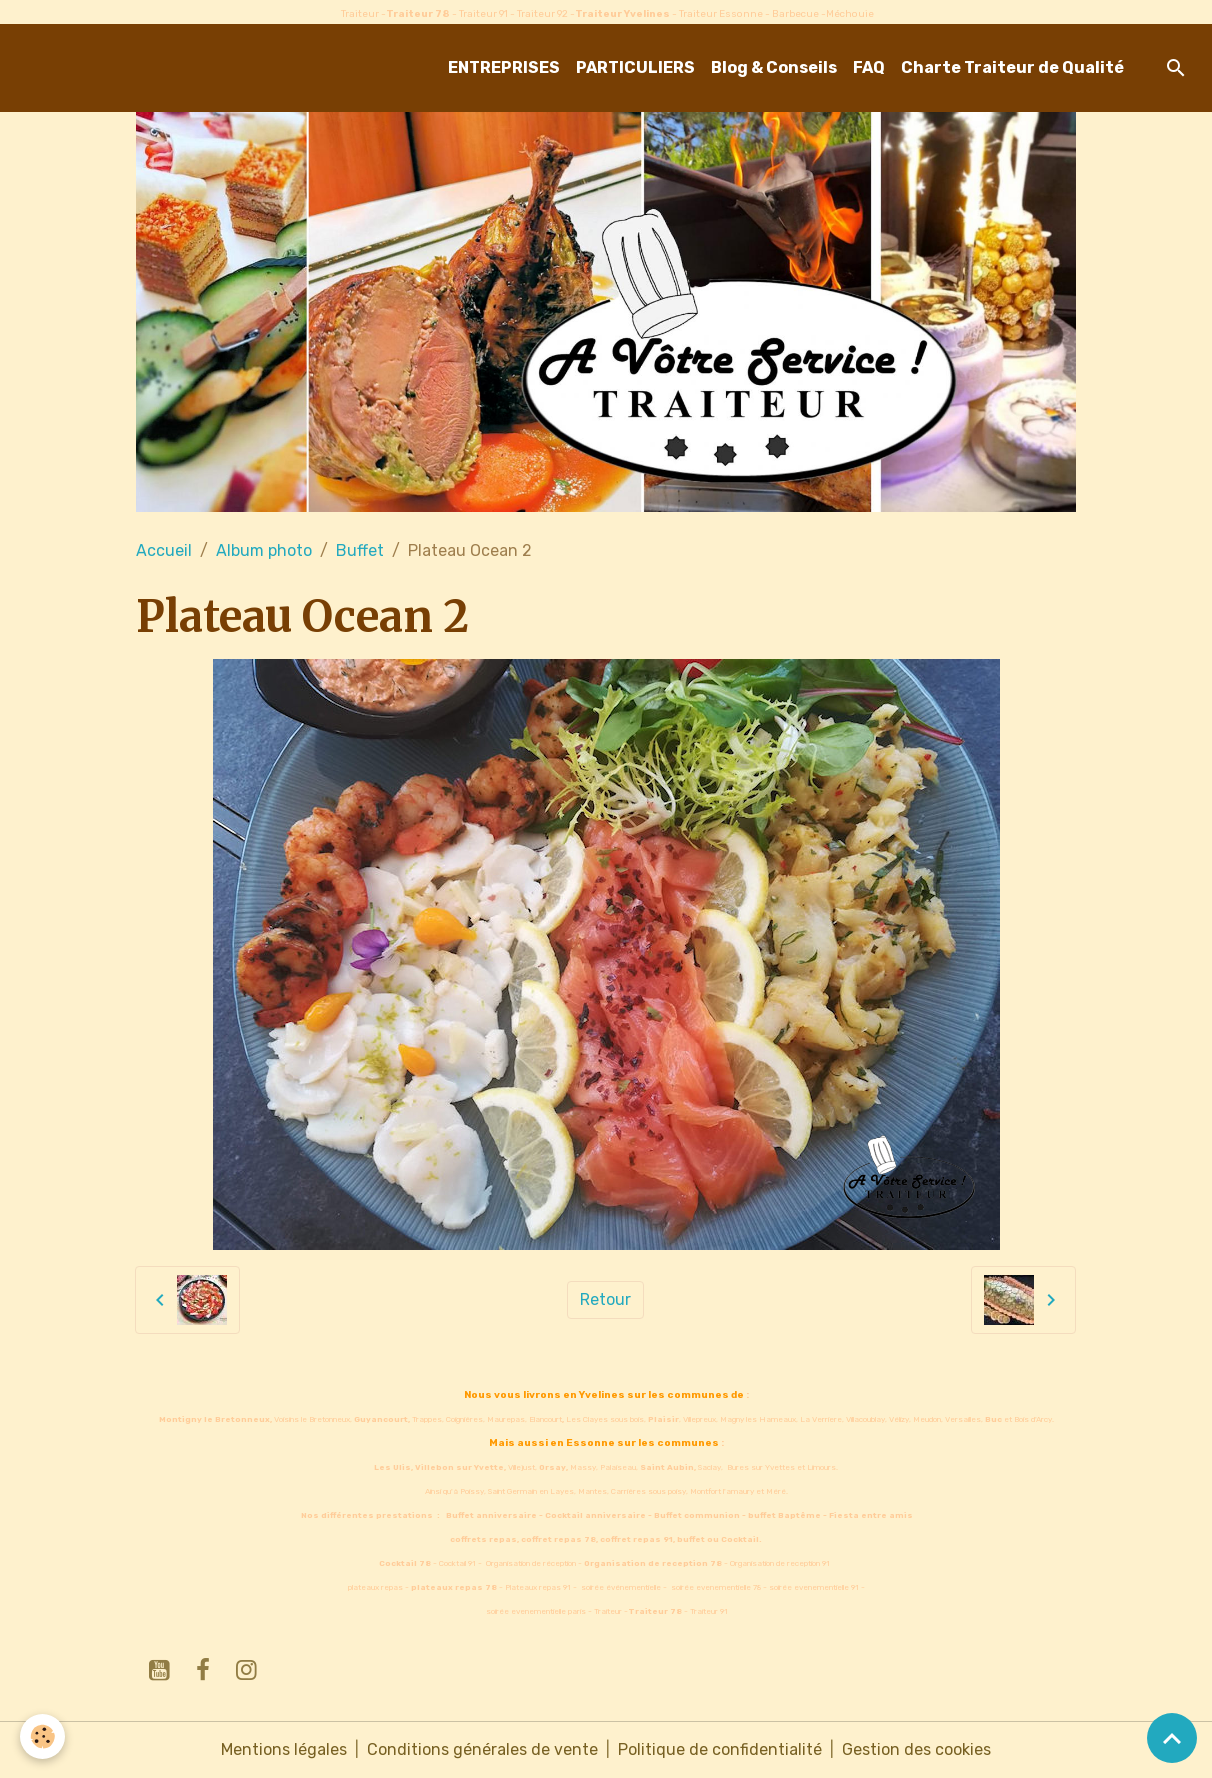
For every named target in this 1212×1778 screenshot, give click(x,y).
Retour (605, 1299)
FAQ (869, 67)
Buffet (360, 550)
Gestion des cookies (916, 1749)
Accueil (164, 550)
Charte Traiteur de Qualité (1012, 67)
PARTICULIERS (635, 67)
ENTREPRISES (504, 67)
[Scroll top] (1172, 1738)
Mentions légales (284, 1749)
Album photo (264, 550)
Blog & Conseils (774, 67)
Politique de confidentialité (720, 1749)
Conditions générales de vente (482, 1749)
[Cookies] (42, 1736)
